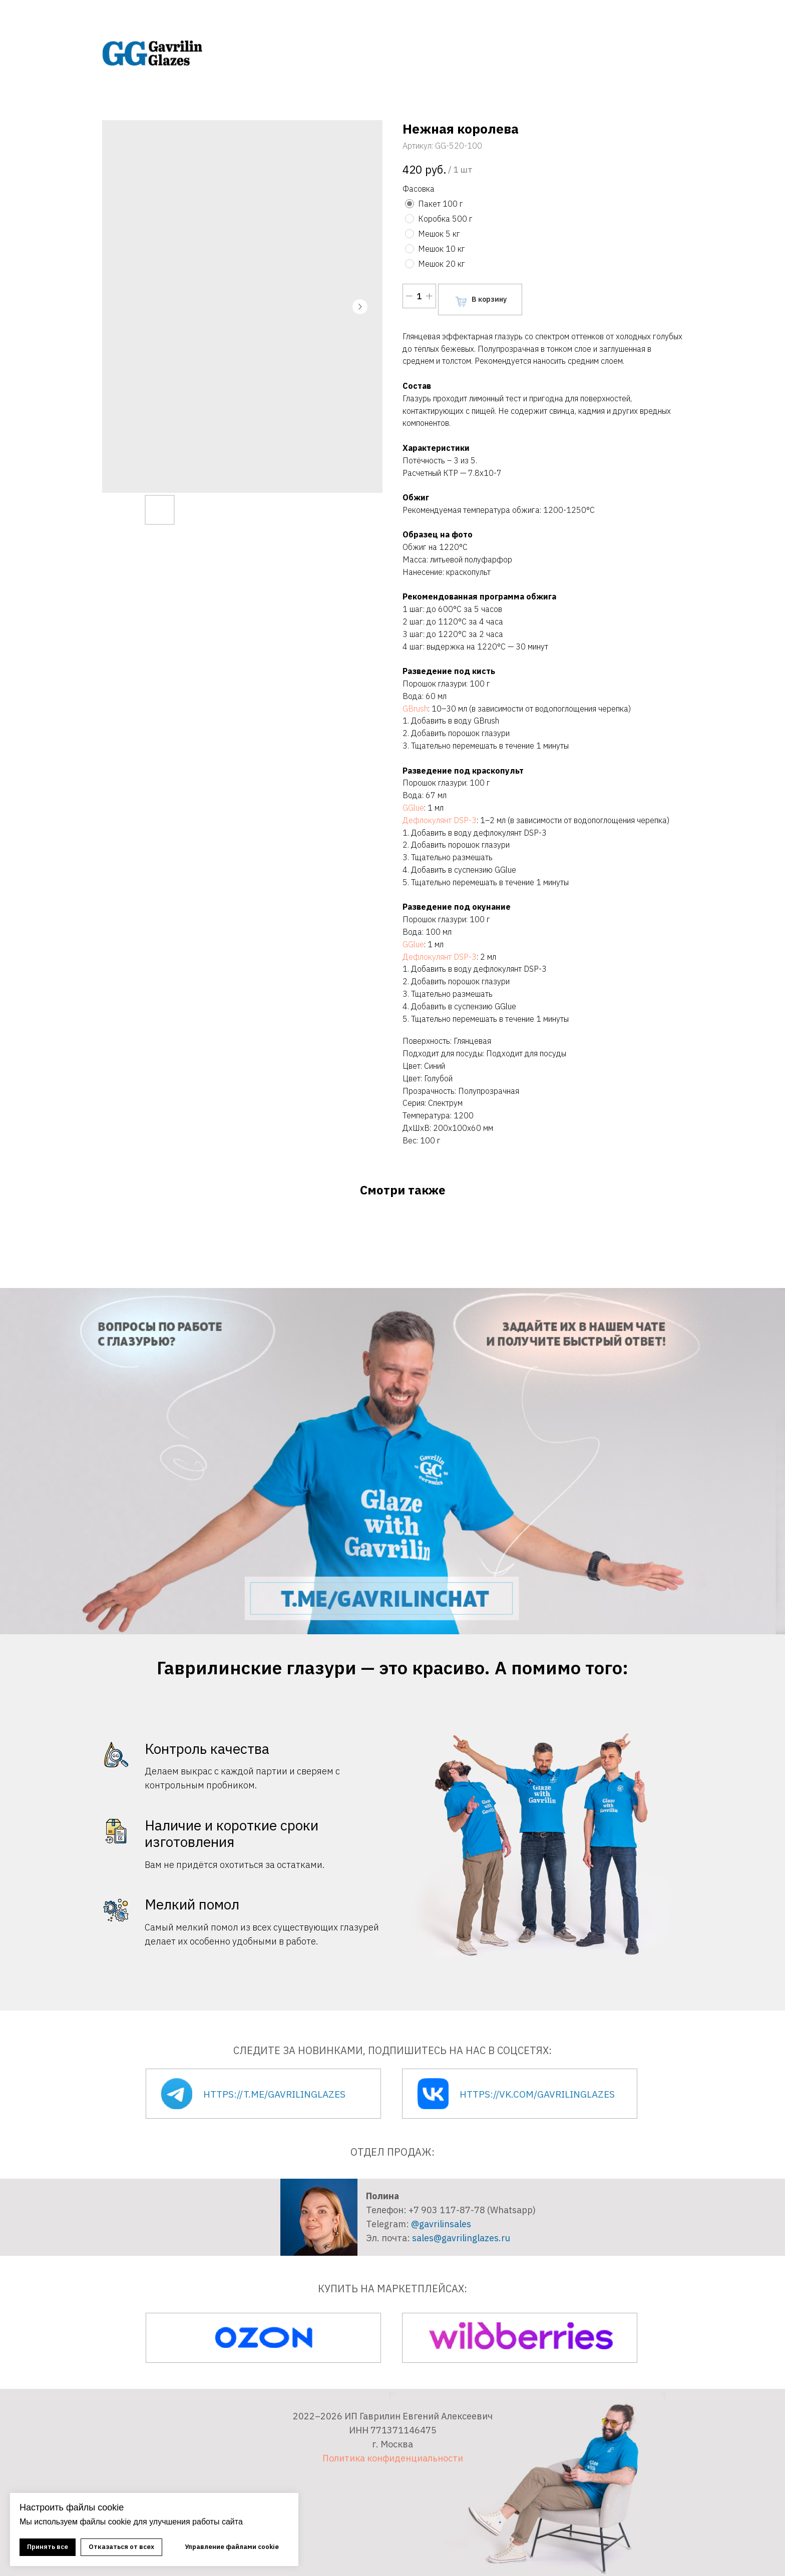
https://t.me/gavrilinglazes (274, 2094)
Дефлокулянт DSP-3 (440, 820)
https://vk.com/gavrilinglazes (537, 2094)
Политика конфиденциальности (392, 2458)
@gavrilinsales (441, 2224)
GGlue (413, 808)
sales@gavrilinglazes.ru (461, 2238)
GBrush (415, 709)
